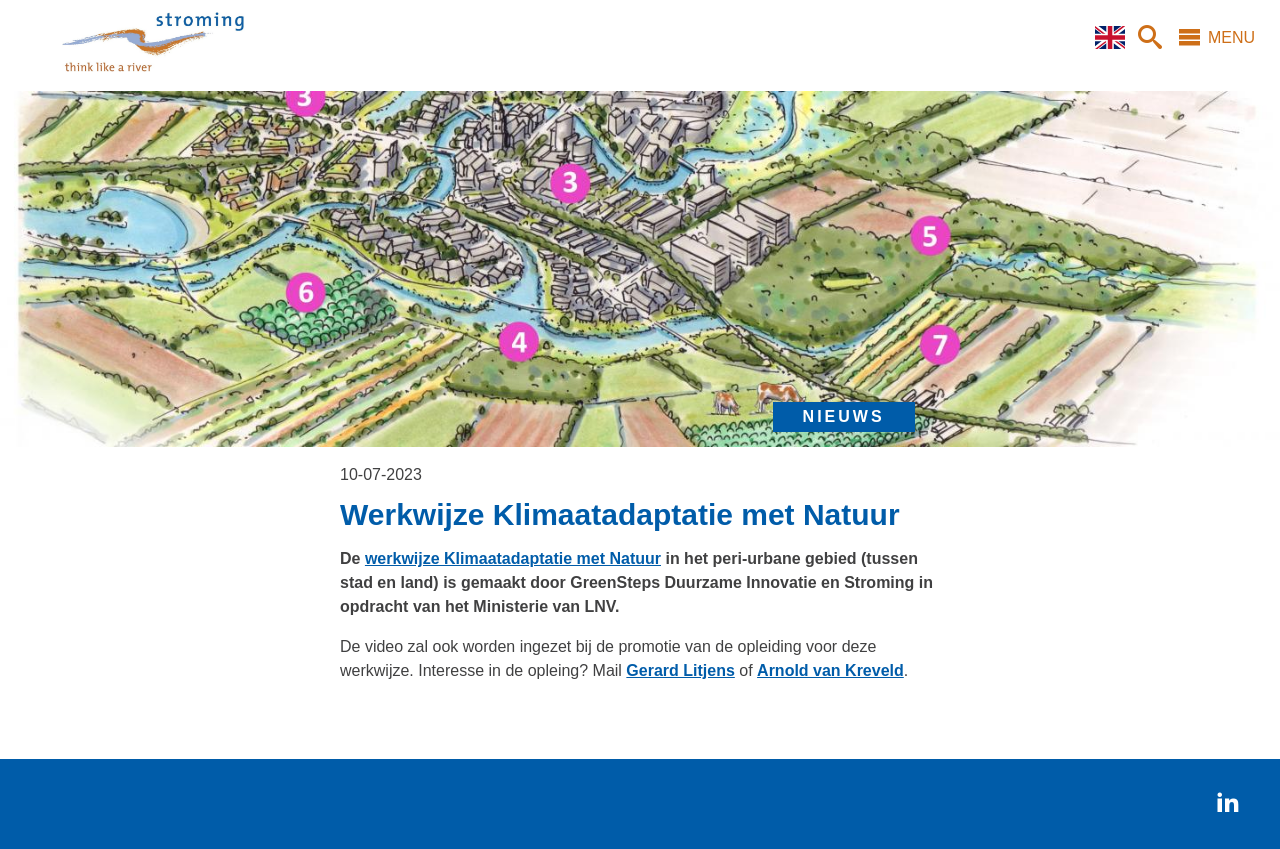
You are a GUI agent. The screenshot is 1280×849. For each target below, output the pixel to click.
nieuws (844, 416)
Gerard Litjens (680, 670)
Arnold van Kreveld (830, 670)
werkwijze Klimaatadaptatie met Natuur (513, 558)
